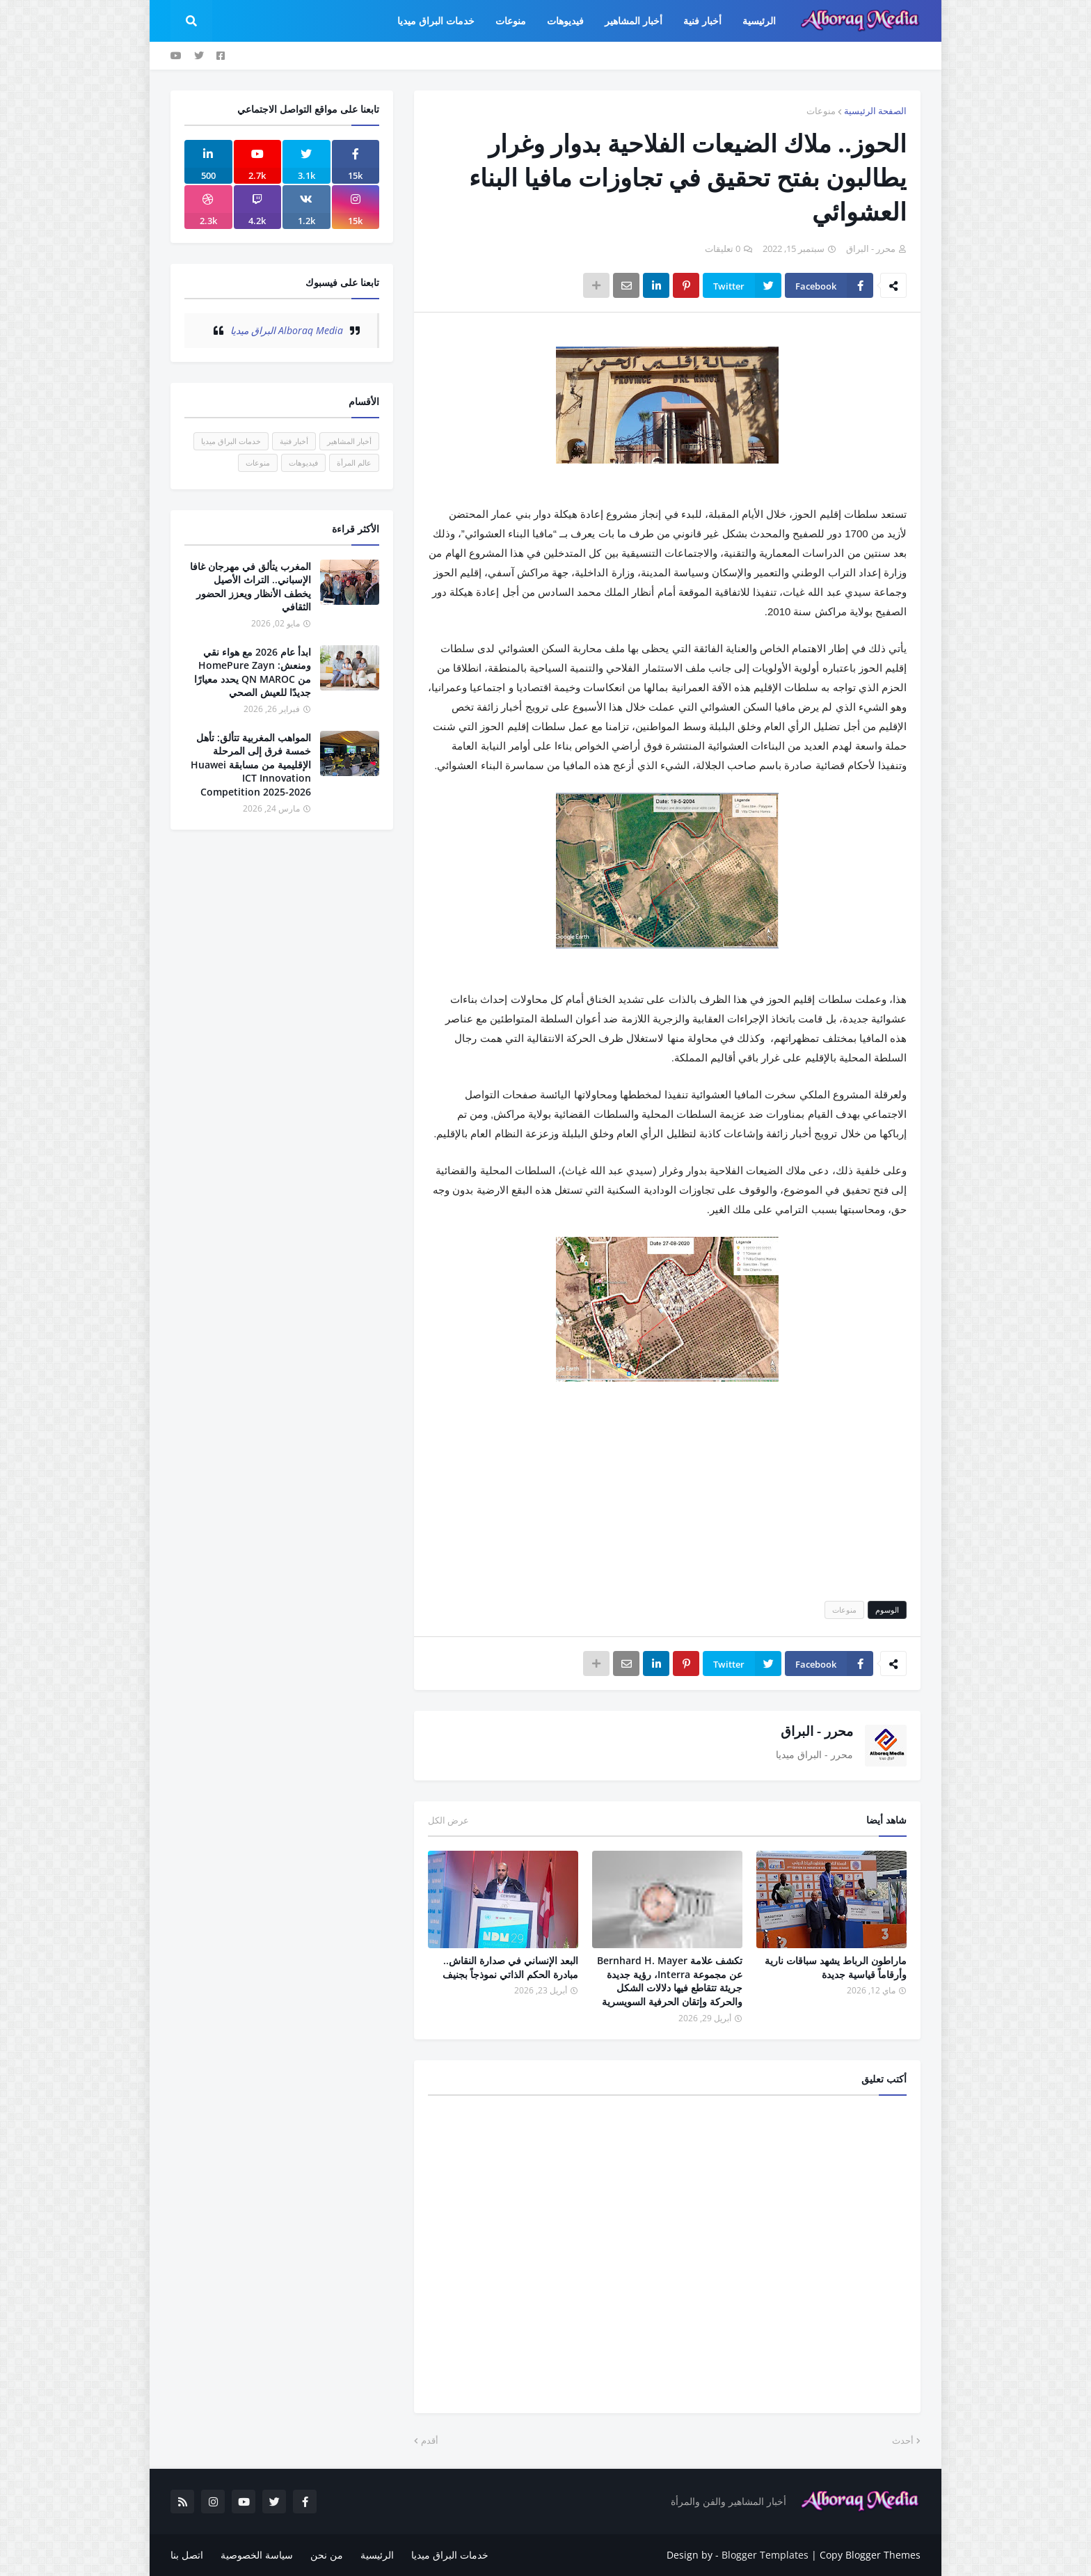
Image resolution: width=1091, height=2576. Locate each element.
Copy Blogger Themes (870, 2554)
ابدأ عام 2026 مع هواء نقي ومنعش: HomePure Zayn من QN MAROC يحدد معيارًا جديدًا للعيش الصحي (252, 672)
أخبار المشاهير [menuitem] (633, 20)
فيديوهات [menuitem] (565, 20)
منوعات (821, 110)
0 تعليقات (722, 248)
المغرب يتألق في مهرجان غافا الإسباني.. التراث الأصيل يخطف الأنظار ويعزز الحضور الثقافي (250, 587)
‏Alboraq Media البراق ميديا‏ (286, 330)
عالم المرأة (354, 462)
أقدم (429, 2440)
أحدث (903, 2440)
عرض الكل (448, 1820)
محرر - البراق (817, 1731)
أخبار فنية (294, 441)
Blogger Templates (765, 2554)
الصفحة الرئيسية (875, 110)
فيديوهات (303, 462)
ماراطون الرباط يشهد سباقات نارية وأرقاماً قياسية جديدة (836, 1967)
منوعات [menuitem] (510, 20)
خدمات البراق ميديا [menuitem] (436, 20)
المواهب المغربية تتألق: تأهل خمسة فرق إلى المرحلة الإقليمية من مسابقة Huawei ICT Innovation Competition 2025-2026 (251, 764)
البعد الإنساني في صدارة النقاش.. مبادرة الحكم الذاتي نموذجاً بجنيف (510, 1967)
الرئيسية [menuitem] (759, 20)
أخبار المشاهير (349, 441)
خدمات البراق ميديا (231, 441)
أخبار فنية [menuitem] (702, 20)
